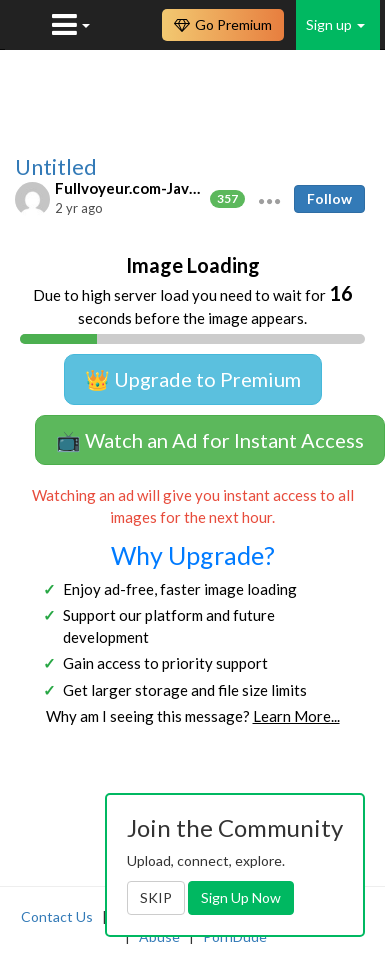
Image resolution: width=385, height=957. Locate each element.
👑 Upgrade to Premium (193, 379)
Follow (329, 198)
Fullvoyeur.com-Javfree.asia (130, 188)
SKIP (156, 897)
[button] (269, 199)
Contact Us (57, 916)
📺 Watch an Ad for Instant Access (210, 440)
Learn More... (296, 716)
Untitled (56, 167)
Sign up (335, 24)
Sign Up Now (241, 897)
